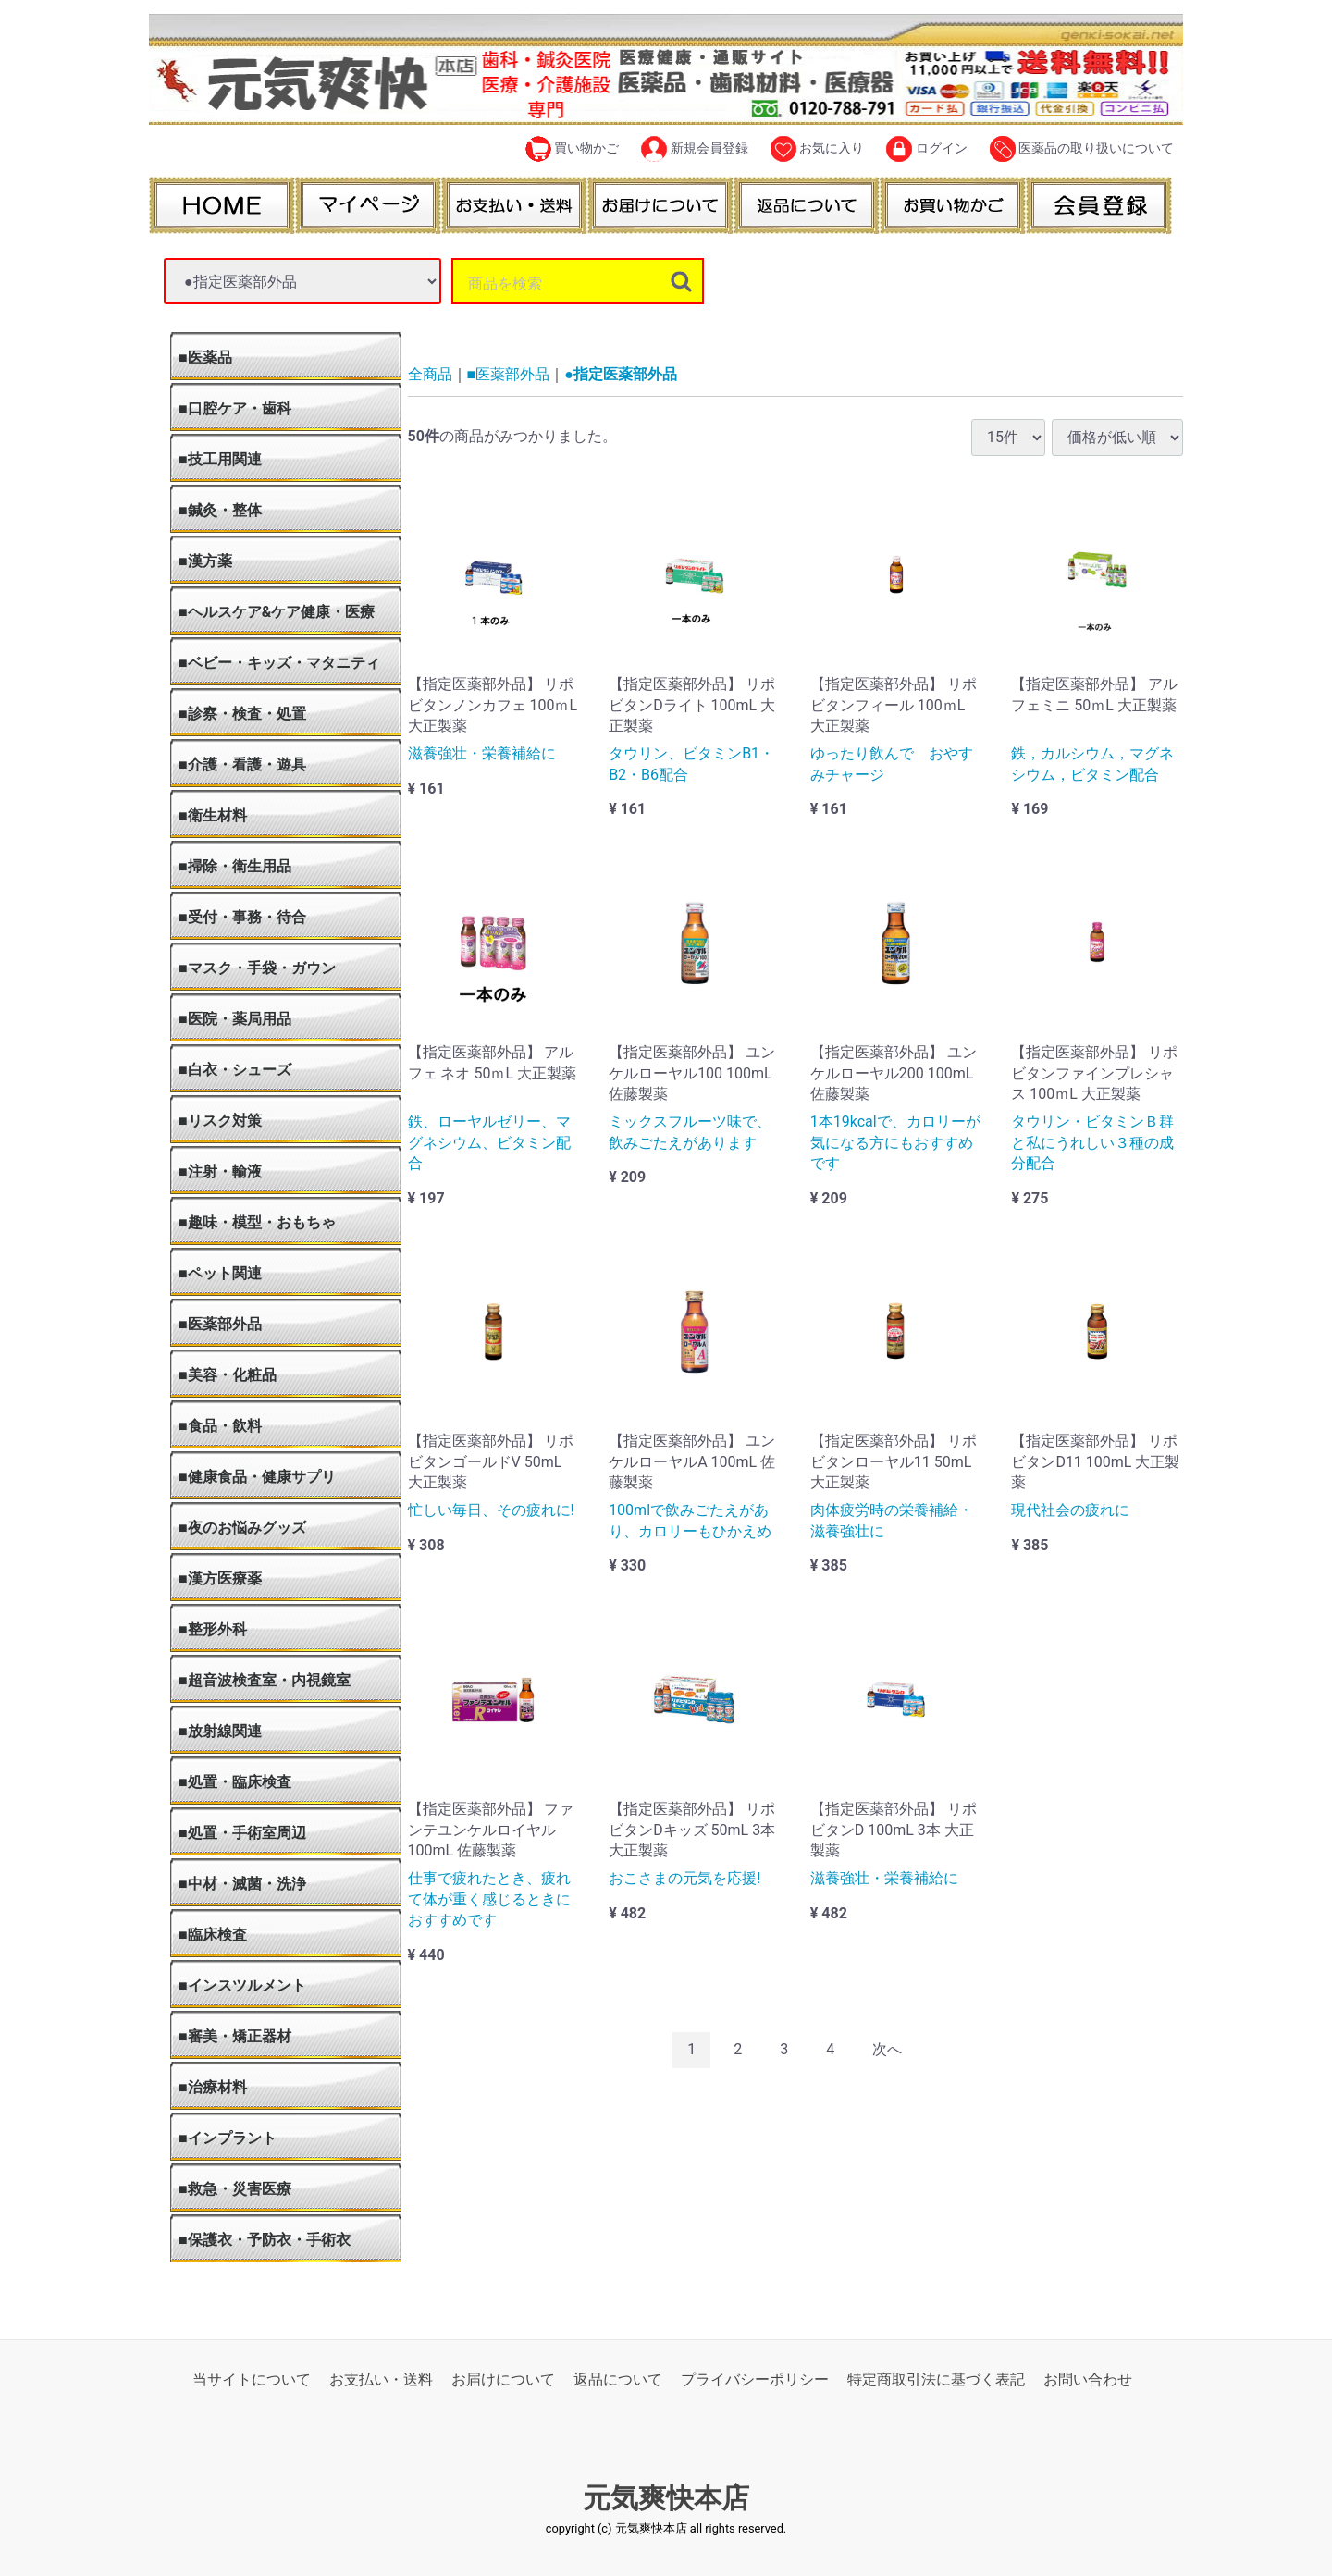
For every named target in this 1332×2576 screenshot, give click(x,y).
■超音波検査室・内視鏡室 (265, 1680)
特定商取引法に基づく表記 (936, 2379)
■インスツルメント (242, 1985)
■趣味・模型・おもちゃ (257, 1222)
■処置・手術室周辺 (242, 1833)
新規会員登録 (694, 149)
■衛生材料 (213, 815)
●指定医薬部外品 (620, 374)
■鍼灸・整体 (220, 510)
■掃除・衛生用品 (235, 866)
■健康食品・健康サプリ (257, 1476)
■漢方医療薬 (220, 1578)
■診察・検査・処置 (242, 713)
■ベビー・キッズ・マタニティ (279, 663)
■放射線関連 (220, 1731)
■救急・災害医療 (235, 2189)
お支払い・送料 (381, 2379)
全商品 (430, 374)
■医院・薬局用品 (235, 1019)
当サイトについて (251, 2379)
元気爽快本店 (666, 2499)
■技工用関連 (220, 459)
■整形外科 (213, 1629)
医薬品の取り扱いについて (1082, 149)
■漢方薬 (205, 561)
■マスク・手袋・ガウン (257, 968)
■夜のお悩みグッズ (242, 1527)
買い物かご (572, 149)
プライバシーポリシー (755, 2379)
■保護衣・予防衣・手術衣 (265, 2240)
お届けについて (503, 2379)
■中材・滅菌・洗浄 (242, 1883)
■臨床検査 (213, 1934)
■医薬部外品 (220, 1324)
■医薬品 (205, 357)
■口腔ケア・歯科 (235, 408)
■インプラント (228, 2138)
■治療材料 (213, 2087)
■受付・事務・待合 (242, 917)
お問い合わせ (1087, 2379)
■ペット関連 (220, 1273)
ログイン (926, 149)
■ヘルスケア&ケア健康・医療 (277, 612)
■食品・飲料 (220, 1426)
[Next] (887, 2050)
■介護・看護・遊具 (242, 764)
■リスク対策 (220, 1120)
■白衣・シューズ (235, 1069)
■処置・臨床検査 (235, 1782)
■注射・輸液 (220, 1171)
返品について (618, 2379)
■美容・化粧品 (228, 1375)
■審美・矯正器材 (235, 2036)
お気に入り (817, 149)
